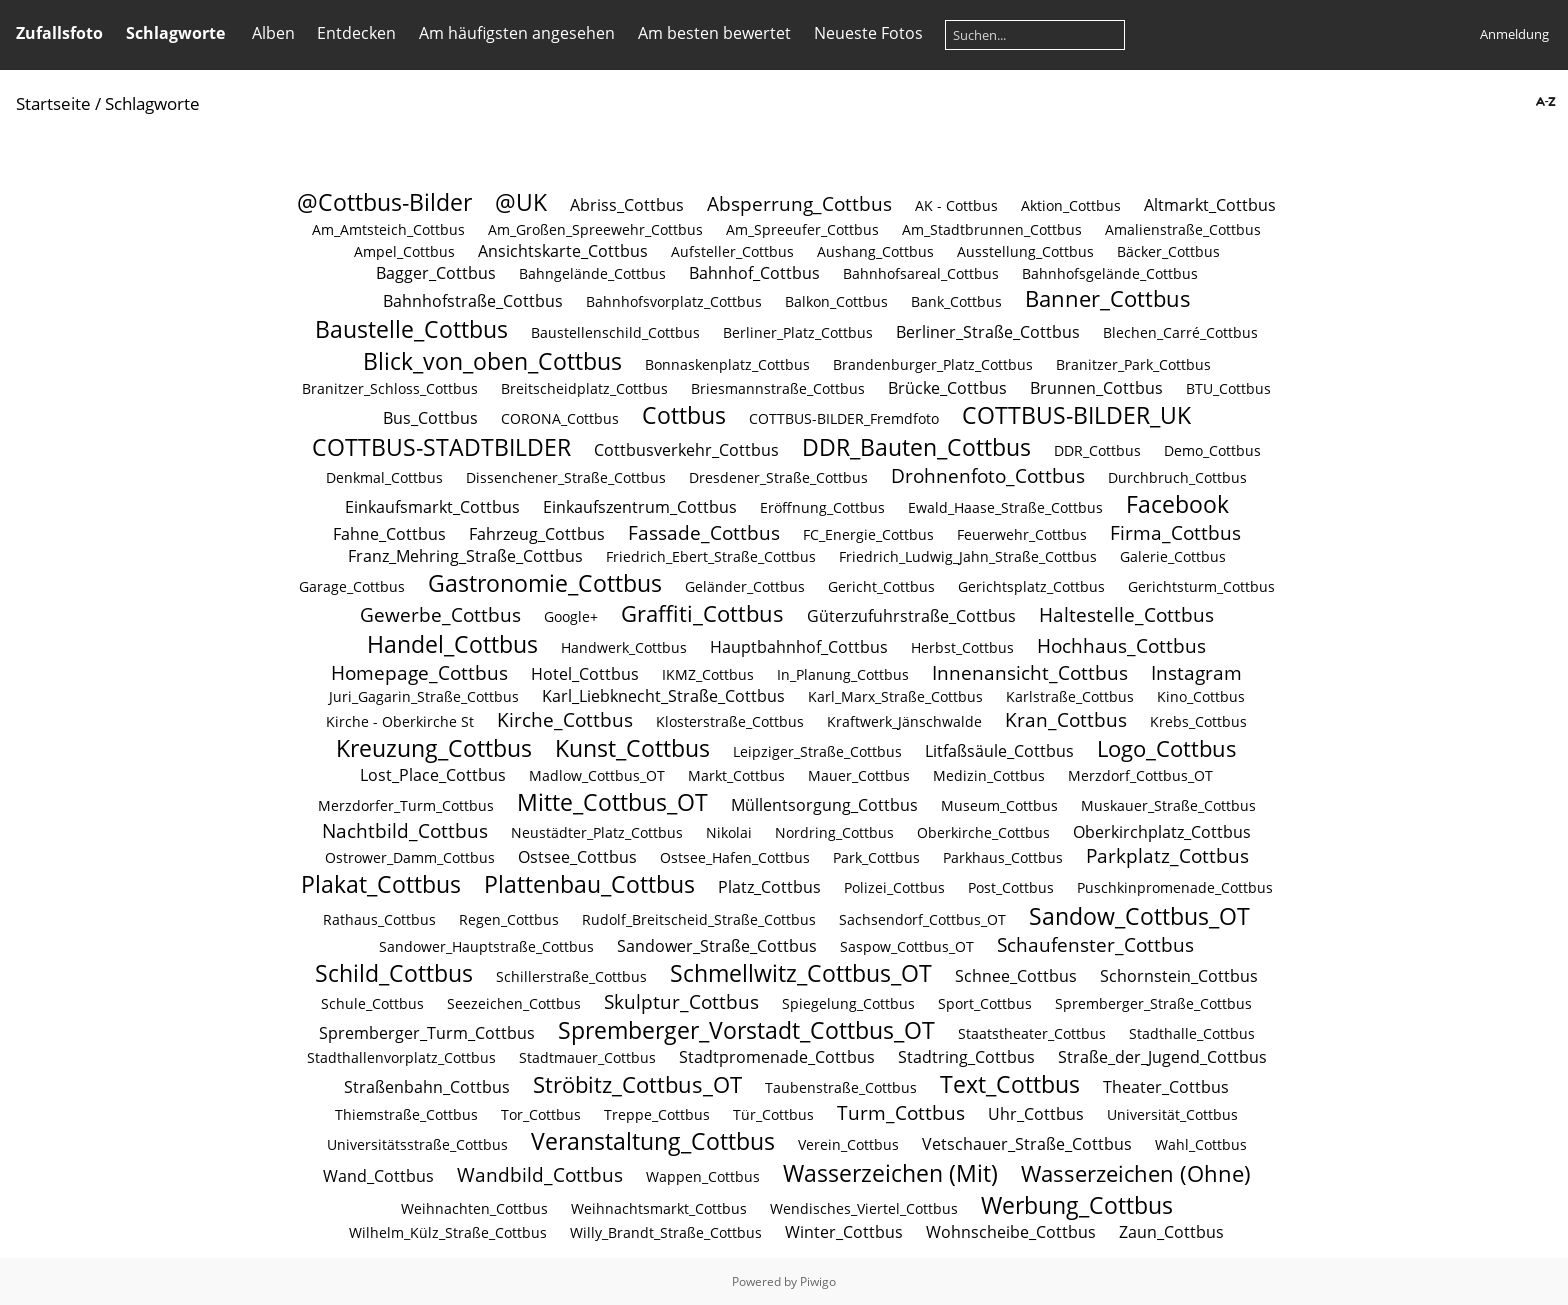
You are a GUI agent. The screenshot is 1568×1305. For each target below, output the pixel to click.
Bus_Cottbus (430, 418)
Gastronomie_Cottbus (545, 583)
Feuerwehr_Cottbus (1022, 534)
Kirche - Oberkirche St (400, 721)
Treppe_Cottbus (657, 1114)
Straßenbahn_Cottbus (427, 1087)
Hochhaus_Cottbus (1121, 645)
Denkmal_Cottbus (384, 477)
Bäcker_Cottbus (1168, 251)
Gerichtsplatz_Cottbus (1031, 586)
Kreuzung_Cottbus (434, 748)
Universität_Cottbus (1172, 1114)
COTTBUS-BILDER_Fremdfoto (844, 418)
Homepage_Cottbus (419, 672)
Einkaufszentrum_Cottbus (640, 507)
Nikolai (729, 832)
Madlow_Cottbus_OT (597, 775)
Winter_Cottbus (844, 1232)
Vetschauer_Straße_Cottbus (1027, 1144)
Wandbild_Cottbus (540, 1174)
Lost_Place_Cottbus (433, 775)
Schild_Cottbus (394, 973)
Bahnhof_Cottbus (754, 273)
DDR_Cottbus (1097, 450)
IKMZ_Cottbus (708, 674)
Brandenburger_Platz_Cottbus (933, 364)
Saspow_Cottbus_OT (907, 946)
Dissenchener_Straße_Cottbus (566, 477)
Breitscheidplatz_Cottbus (584, 388)
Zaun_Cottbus (1171, 1232)
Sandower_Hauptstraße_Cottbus (486, 946)
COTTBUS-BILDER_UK (1076, 415)
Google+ (571, 616)
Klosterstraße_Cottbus (730, 721)
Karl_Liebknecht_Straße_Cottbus (663, 696)
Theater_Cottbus (1166, 1087)
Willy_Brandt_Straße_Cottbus (666, 1232)
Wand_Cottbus (378, 1176)
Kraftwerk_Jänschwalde (904, 721)
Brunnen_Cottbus (1096, 388)
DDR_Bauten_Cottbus (916, 447)
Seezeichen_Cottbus (514, 1003)
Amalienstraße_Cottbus (1183, 229)
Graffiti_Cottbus (702, 613)
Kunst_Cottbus (632, 748)
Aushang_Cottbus (875, 251)
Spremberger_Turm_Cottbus (427, 1033)
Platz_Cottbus (769, 887)
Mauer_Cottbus (859, 775)
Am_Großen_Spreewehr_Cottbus (595, 229)
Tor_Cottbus (541, 1114)
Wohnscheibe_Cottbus (1011, 1232)
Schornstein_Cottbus (1179, 976)
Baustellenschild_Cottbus (615, 332)
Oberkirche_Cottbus (983, 832)
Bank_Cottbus (956, 301)
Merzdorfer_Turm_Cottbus (406, 805)
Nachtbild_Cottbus (405, 830)
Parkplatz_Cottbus (1167, 855)
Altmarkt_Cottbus (1210, 205)
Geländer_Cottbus (745, 586)
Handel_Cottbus (452, 644)
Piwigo (818, 1281)
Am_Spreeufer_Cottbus (802, 229)
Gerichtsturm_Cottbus (1201, 586)
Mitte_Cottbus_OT (612, 802)
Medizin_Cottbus (989, 775)
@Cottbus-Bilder (384, 202)
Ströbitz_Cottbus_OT (637, 1084)
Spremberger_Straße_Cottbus (1153, 1003)
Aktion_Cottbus (1071, 205)
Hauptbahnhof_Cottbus (799, 647)
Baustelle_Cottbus (411, 329)
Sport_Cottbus (985, 1003)
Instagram (1196, 672)
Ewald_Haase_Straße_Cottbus (1005, 507)
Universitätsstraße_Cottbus (417, 1144)
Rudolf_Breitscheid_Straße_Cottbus (699, 919)
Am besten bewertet (714, 33)
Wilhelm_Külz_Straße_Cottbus (448, 1232)
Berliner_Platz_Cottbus (798, 332)
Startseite (53, 103)
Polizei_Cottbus (894, 887)
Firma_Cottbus (1175, 532)
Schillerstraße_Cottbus (571, 976)
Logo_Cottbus (1167, 748)
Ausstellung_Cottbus (1025, 251)
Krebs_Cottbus (1198, 721)
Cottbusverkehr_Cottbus (686, 450)
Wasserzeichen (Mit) (890, 1173)
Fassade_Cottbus (704, 532)
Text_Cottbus (1010, 1084)
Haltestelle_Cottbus (1126, 614)
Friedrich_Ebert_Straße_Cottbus (711, 556)
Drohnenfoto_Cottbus (988, 475)
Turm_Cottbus (901, 1112)
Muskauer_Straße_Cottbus (1168, 805)
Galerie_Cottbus (1173, 556)
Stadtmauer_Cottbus (587, 1057)
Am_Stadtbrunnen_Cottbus (992, 229)
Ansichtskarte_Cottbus (563, 251)
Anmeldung (1514, 34)
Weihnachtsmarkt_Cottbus (659, 1208)
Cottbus (684, 415)
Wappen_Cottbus (703, 1176)
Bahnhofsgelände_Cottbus (1110, 273)
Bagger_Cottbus (436, 273)
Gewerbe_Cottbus (440, 614)
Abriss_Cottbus (627, 205)
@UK (521, 202)
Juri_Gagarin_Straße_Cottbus (424, 696)
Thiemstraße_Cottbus (406, 1114)
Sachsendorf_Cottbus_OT (922, 919)
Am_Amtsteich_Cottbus (388, 229)
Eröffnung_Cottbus (822, 507)
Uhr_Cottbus (1036, 1114)
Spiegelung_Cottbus (848, 1003)
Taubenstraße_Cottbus (841, 1087)
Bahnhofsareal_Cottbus (921, 273)
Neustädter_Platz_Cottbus (597, 832)
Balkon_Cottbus (836, 301)
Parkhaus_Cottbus (1003, 857)
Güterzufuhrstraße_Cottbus (911, 616)
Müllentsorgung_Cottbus (824, 805)
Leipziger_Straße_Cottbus (817, 751)
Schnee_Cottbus (1016, 976)
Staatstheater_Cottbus (1032, 1033)
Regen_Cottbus (509, 919)
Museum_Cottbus (999, 805)
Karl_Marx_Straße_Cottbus (895, 696)
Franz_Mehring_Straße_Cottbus (465, 556)
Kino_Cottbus (1201, 696)
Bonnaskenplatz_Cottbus (727, 364)
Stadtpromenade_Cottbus (777, 1057)
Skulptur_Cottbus (681, 1001)
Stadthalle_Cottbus (1192, 1033)
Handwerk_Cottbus (624, 647)
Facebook (1177, 504)
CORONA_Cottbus (560, 418)
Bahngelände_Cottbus (592, 273)
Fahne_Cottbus (389, 534)
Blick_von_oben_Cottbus (492, 361)
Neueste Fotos (868, 33)
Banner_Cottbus (1108, 298)
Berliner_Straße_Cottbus (988, 332)
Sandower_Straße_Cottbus (717, 946)
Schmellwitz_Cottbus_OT (801, 973)
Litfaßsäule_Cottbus (999, 751)
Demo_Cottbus (1212, 450)
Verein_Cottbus (848, 1144)
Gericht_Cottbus (881, 586)
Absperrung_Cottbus (799, 203)
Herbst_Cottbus (962, 647)
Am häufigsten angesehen (517, 33)
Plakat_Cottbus (381, 884)
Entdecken (356, 33)
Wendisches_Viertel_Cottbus (864, 1208)
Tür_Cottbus (773, 1114)
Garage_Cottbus (352, 586)
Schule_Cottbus (372, 1003)
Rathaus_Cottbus (379, 919)
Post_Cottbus (1011, 887)
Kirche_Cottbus (565, 719)
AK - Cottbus (956, 205)
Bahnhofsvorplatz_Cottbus (674, 301)
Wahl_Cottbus (1201, 1144)
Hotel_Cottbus (585, 674)
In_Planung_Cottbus (843, 674)
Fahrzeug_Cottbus (537, 534)
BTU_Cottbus (1228, 388)
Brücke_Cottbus (947, 388)
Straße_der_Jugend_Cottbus (1162, 1057)
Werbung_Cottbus (1077, 1205)
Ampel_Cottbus (404, 251)
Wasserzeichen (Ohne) (1136, 1173)
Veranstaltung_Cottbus (653, 1141)
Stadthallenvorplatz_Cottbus (401, 1057)
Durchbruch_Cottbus (1177, 477)
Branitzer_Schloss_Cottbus (390, 388)
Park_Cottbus (876, 857)
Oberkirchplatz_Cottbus (1162, 832)
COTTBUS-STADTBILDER (441, 447)
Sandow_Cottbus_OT (1139, 916)
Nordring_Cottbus (834, 832)
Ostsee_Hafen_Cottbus (735, 857)
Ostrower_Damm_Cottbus (410, 857)
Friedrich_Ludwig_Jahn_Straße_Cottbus (968, 556)
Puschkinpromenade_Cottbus (1175, 887)
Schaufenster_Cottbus (1095, 944)
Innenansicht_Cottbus (1030, 672)
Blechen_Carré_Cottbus (1180, 332)
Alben (273, 33)
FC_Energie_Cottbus (868, 534)
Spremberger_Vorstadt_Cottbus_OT (746, 1030)
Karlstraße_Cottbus (1070, 696)
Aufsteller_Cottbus (732, 251)
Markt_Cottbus (736, 775)
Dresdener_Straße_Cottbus (778, 477)
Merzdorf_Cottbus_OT (1140, 775)
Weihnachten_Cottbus (474, 1208)
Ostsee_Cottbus (577, 857)
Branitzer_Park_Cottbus (1133, 364)
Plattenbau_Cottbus (589, 884)
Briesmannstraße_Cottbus (778, 388)
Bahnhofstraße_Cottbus (473, 301)
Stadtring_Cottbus (966, 1057)
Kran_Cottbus (1066, 719)
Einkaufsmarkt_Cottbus (432, 507)
